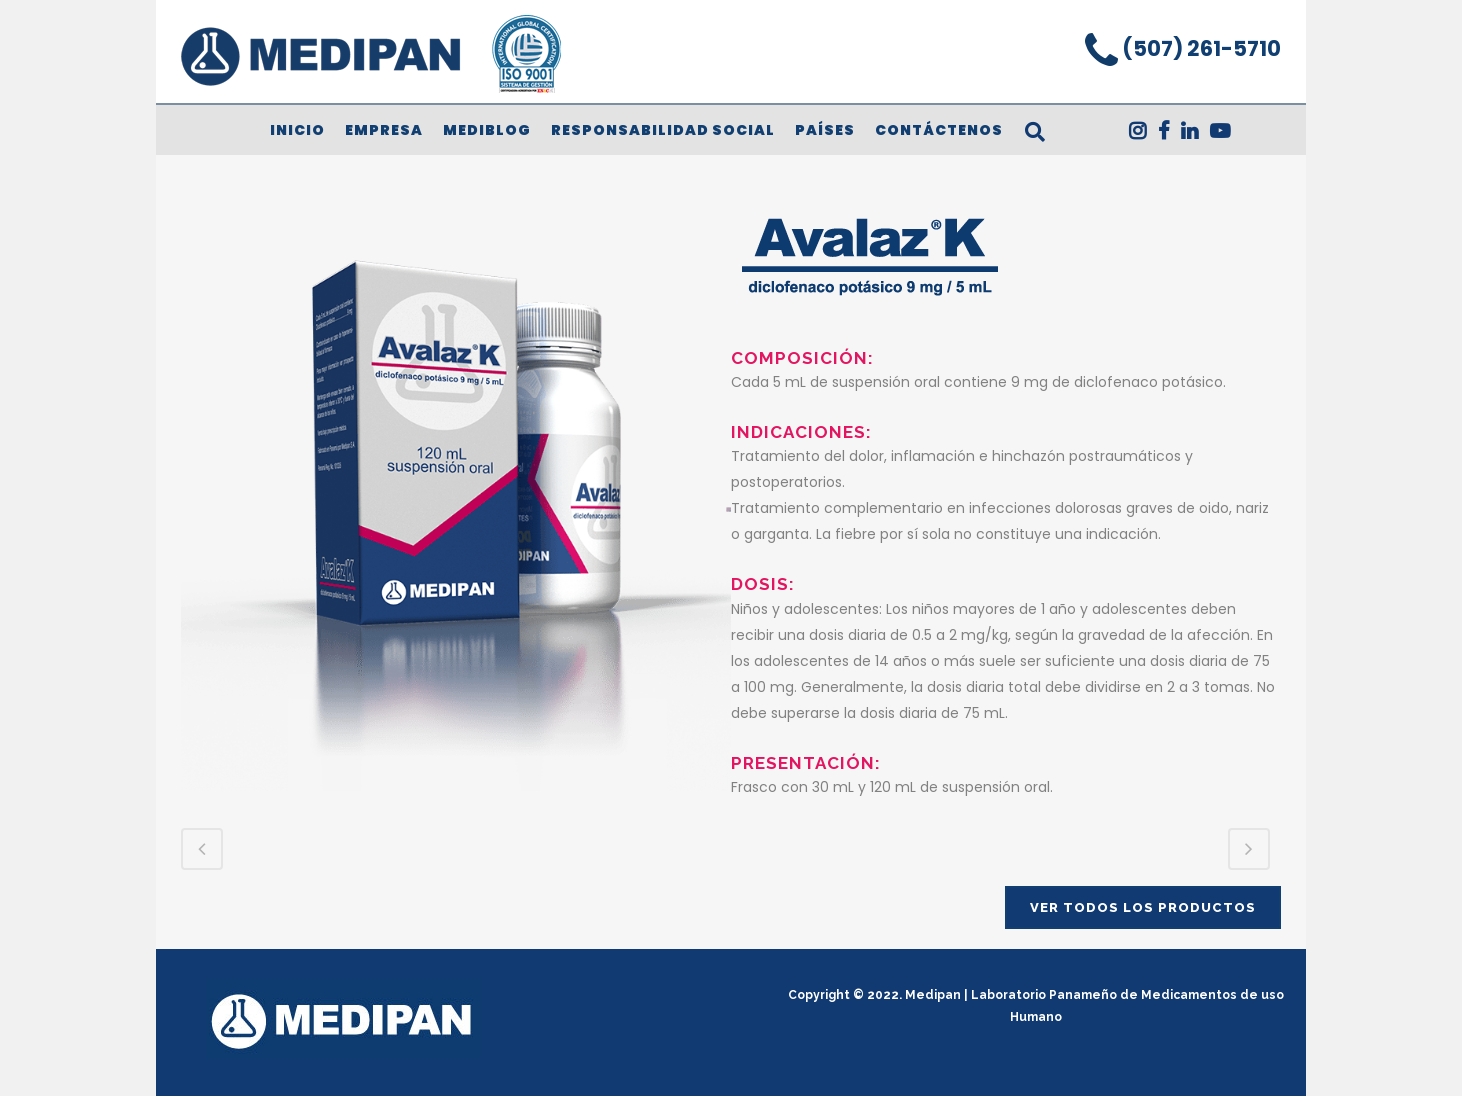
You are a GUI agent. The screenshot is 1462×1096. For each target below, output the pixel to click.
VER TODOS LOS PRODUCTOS (1143, 907)
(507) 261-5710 (1199, 48)
